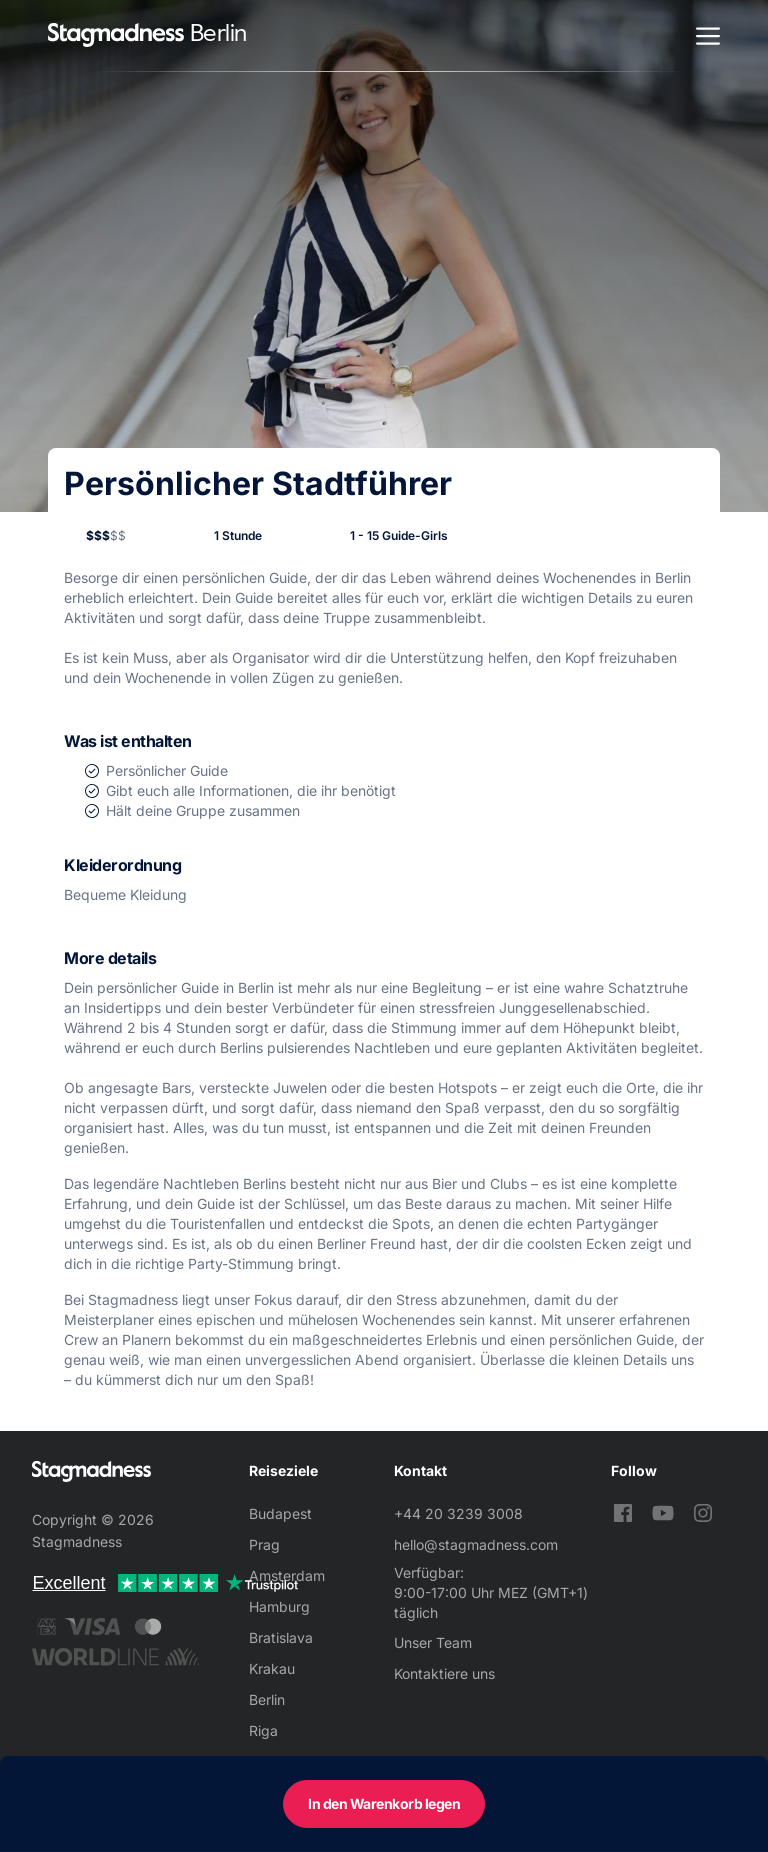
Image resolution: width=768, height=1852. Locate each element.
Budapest (280, 1513)
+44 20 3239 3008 (458, 1513)
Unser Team (433, 1642)
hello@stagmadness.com (476, 1544)
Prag (264, 1544)
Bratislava (281, 1637)
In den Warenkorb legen (384, 1803)
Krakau (272, 1668)
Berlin (267, 1699)
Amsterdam (287, 1575)
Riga (263, 1730)
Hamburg (279, 1606)
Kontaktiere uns (444, 1673)
